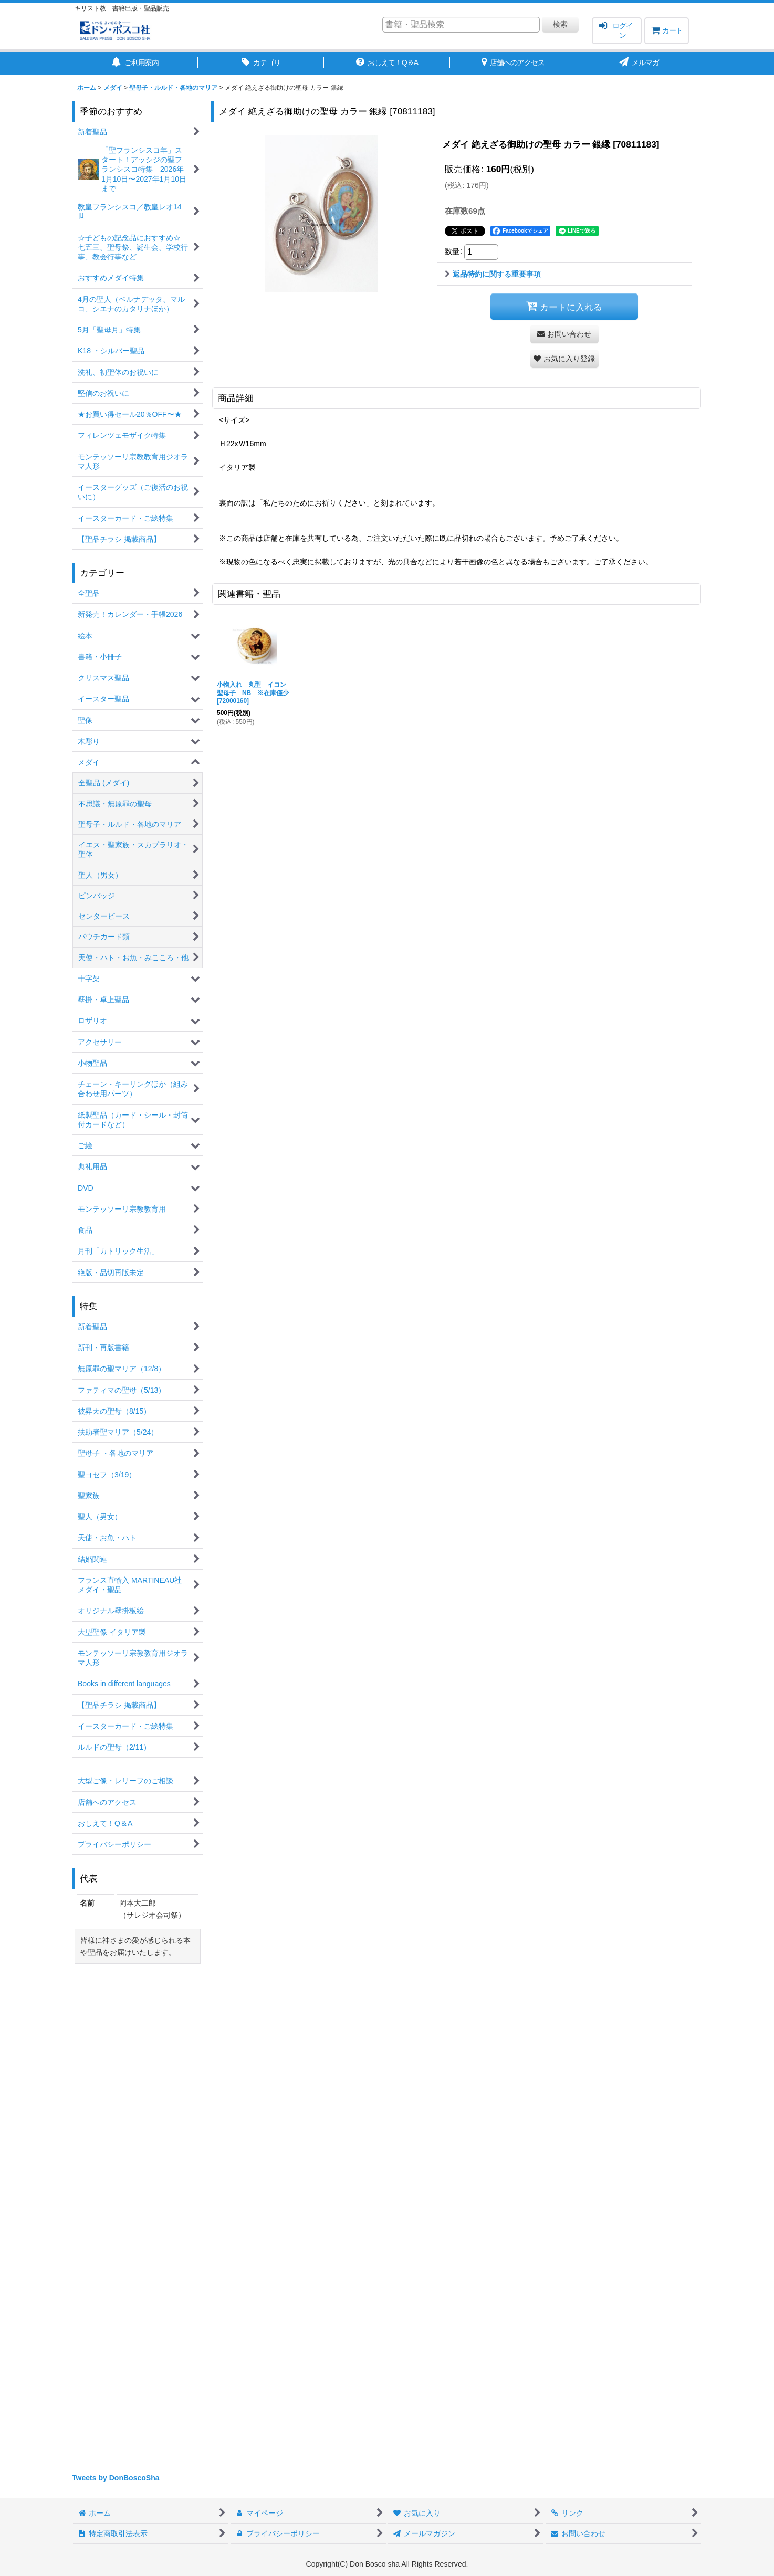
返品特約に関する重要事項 (493, 274)
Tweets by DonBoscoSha (116, 2478)
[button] (564, 359)
